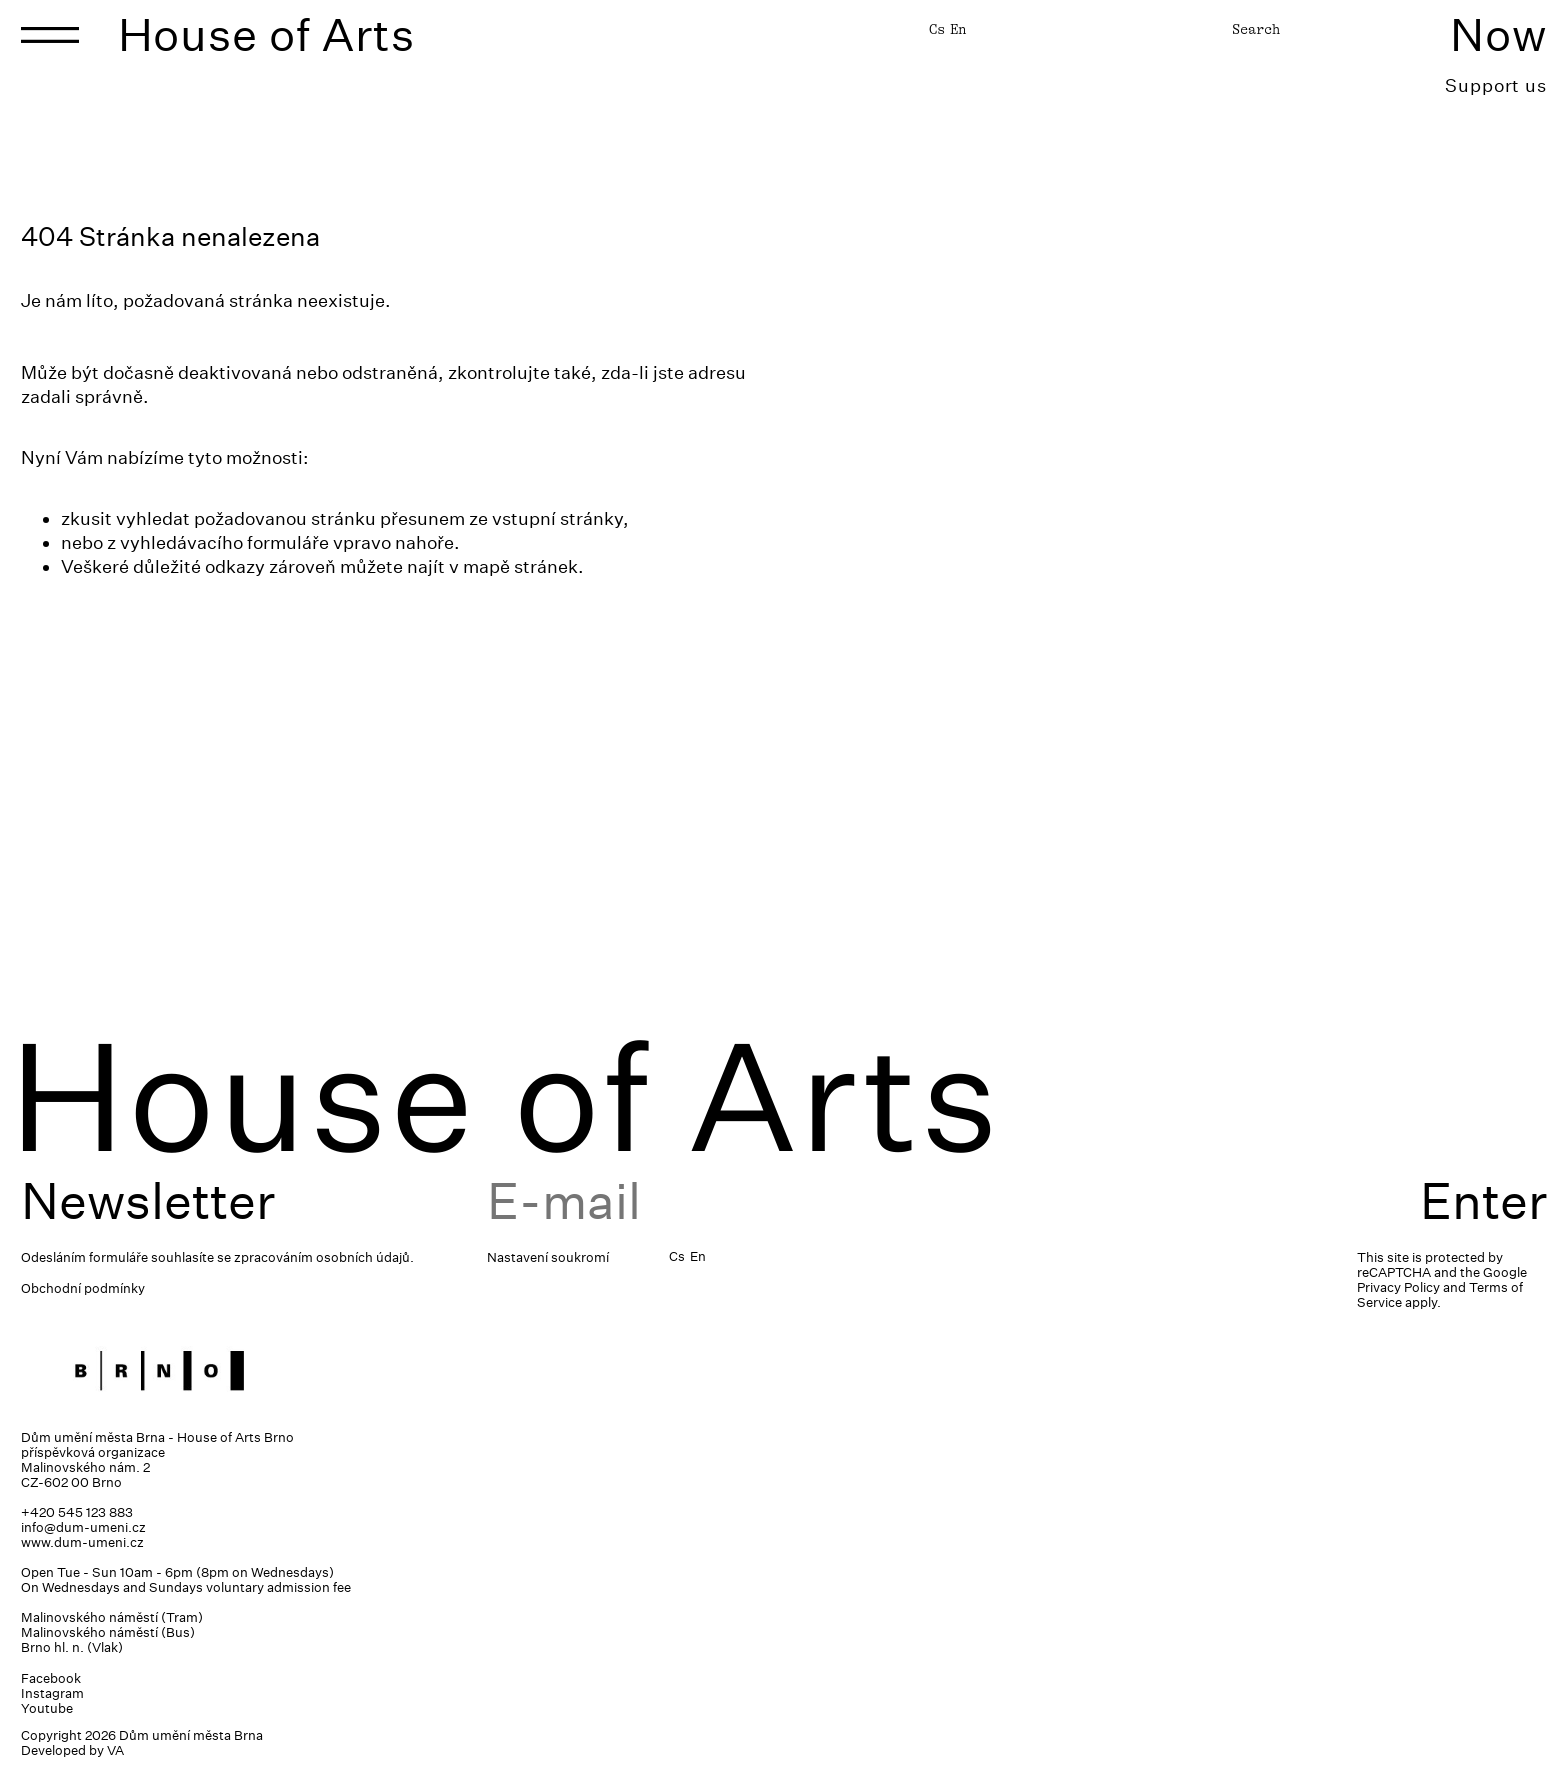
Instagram (52, 1693)
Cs (937, 29)
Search (1256, 29)
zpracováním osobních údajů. (324, 1257)
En (958, 29)
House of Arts (267, 34)
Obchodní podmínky (83, 1288)
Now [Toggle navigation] (1498, 34)
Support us (1496, 85)
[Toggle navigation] (50, 35)
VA (115, 1750)
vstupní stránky (557, 518)
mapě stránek (520, 566)
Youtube (47, 1708)
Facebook (51, 1678)
